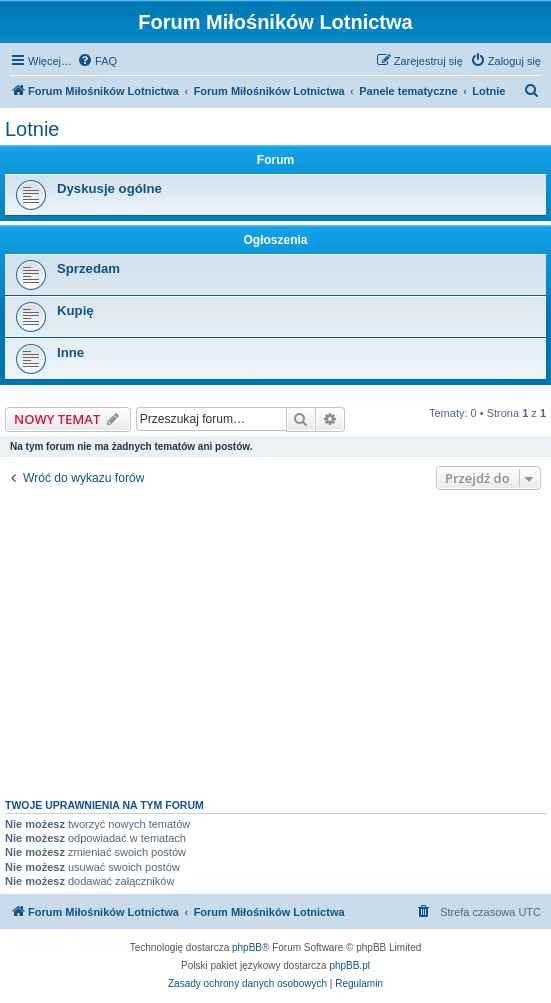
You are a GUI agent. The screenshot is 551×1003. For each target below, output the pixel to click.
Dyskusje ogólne (109, 188)
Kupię (75, 310)
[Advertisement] (275, 639)
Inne (70, 352)
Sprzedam (88, 268)
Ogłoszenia (275, 240)
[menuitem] (97, 61)
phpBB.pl (349, 965)
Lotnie (32, 129)
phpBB (247, 947)
